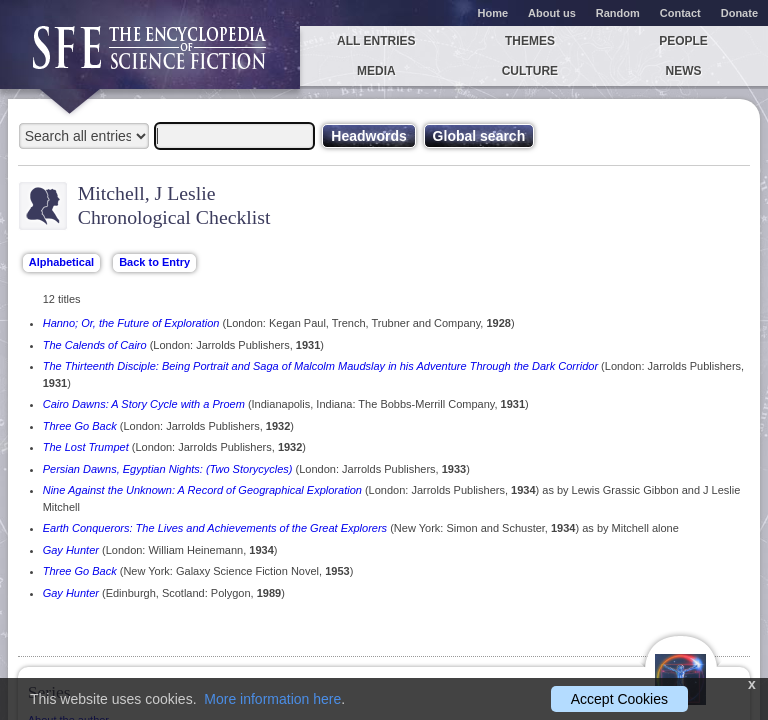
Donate (739, 13)
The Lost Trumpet (86, 447)
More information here (272, 699)
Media (376, 71)
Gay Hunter (71, 550)
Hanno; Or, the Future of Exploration (131, 323)
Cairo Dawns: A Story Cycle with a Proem (144, 404)
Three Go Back (80, 426)
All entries (376, 41)
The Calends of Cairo (95, 345)
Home (493, 13)
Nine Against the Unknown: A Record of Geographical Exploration (202, 490)
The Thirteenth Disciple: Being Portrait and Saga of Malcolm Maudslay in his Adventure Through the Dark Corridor (320, 366)
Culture (530, 71)
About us (552, 13)
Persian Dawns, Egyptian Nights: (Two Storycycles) (168, 469)
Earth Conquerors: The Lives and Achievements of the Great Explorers (215, 528)
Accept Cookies (619, 699)
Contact (680, 13)
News (684, 71)
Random (618, 13)
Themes (530, 41)
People (683, 41)
